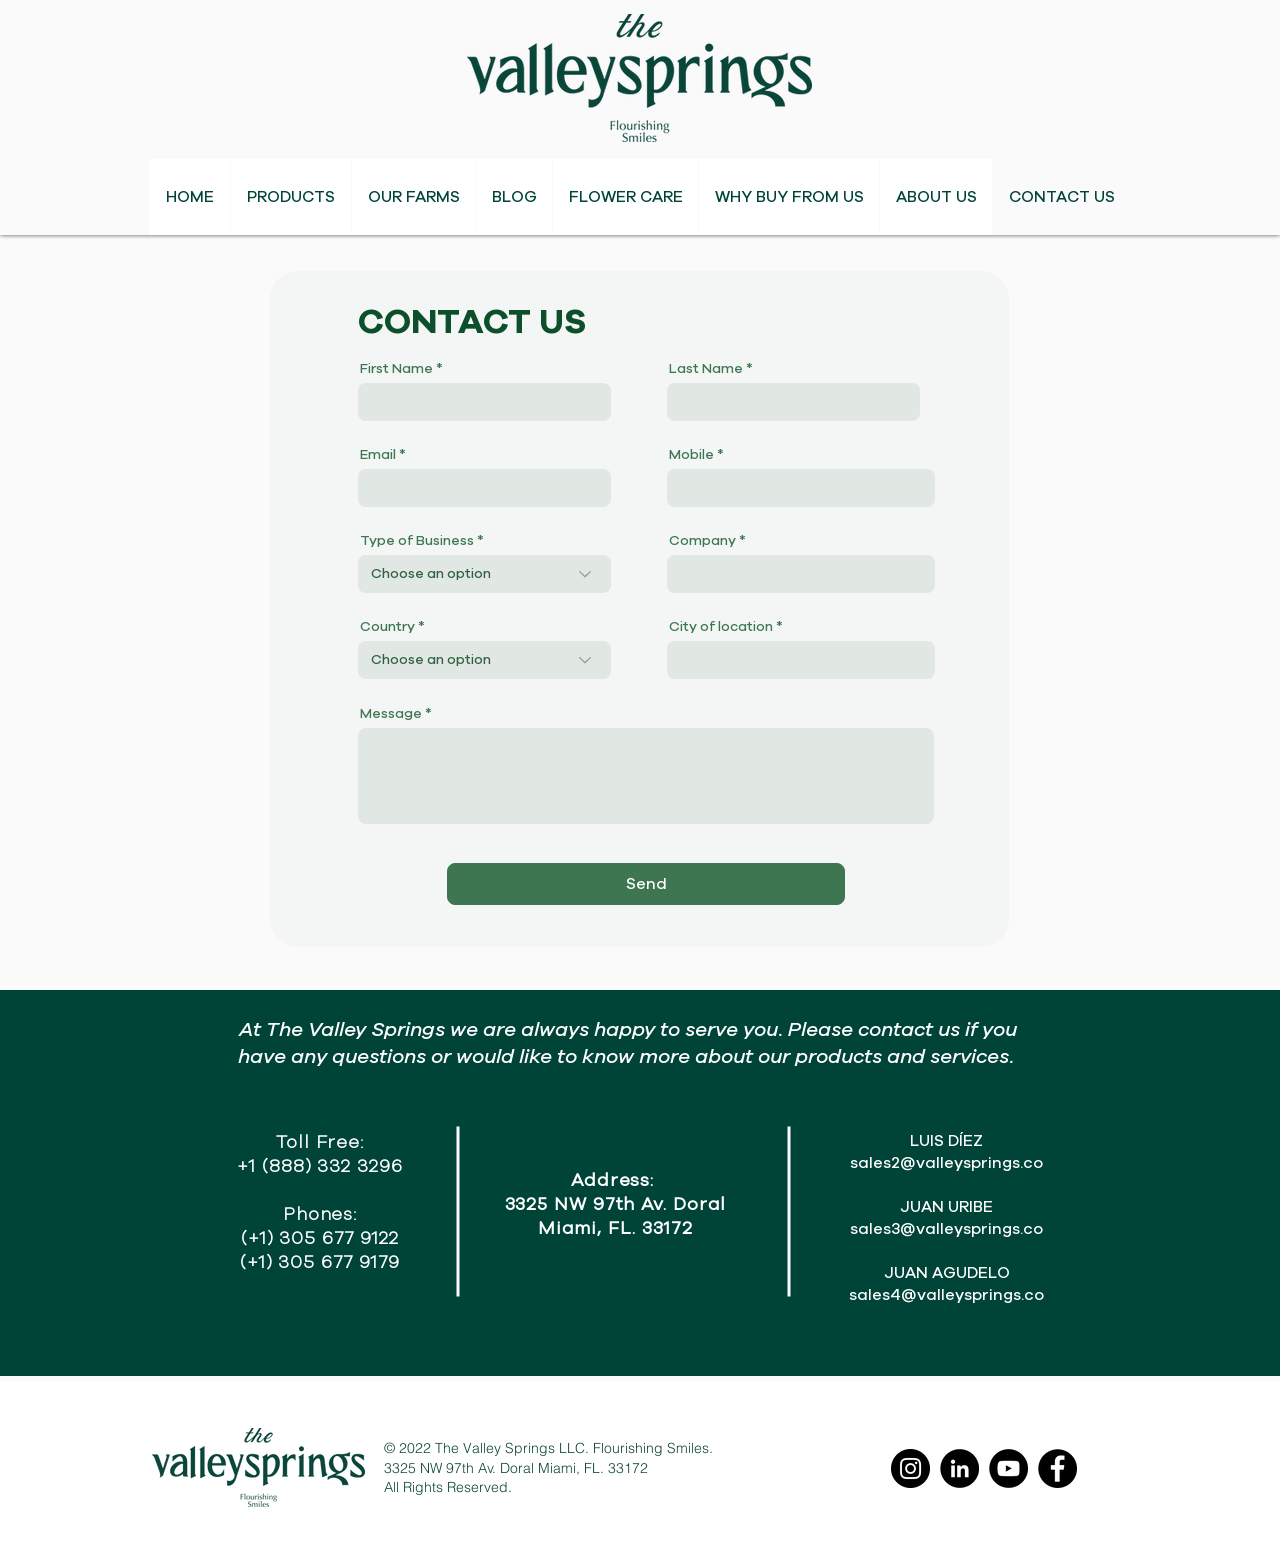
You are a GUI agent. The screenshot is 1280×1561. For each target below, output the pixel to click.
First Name (396, 369)
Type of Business (417, 541)
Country (387, 627)
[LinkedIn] (959, 1468)
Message (391, 714)
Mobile (691, 455)
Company (702, 541)
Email (378, 455)
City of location (721, 627)
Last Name (706, 369)
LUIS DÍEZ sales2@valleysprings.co (946, 1152)
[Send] (646, 884)
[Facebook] (1057, 1468)
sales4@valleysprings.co (946, 1295)
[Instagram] (910, 1468)
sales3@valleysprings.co (946, 1229)
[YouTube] (1008, 1468)
